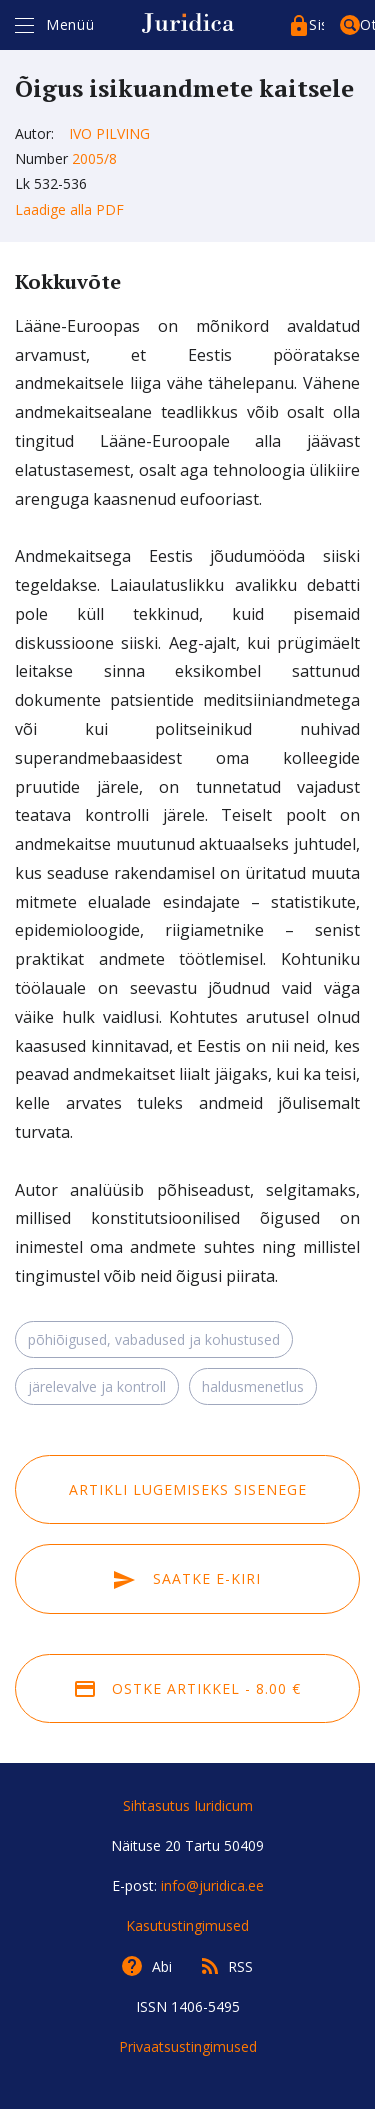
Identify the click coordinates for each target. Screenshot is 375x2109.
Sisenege (316, 24)
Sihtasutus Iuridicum (188, 1805)
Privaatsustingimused (188, 2046)
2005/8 (94, 158)
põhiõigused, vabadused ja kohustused (154, 1339)
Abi (162, 1966)
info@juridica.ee (212, 1885)
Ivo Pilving (109, 133)
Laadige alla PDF (69, 209)
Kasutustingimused (187, 1925)
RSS (240, 1966)
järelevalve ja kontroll (97, 1386)
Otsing (367, 24)
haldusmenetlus (253, 1386)
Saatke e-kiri (187, 1578)
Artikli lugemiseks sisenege (188, 1489)
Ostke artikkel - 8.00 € (188, 1688)
